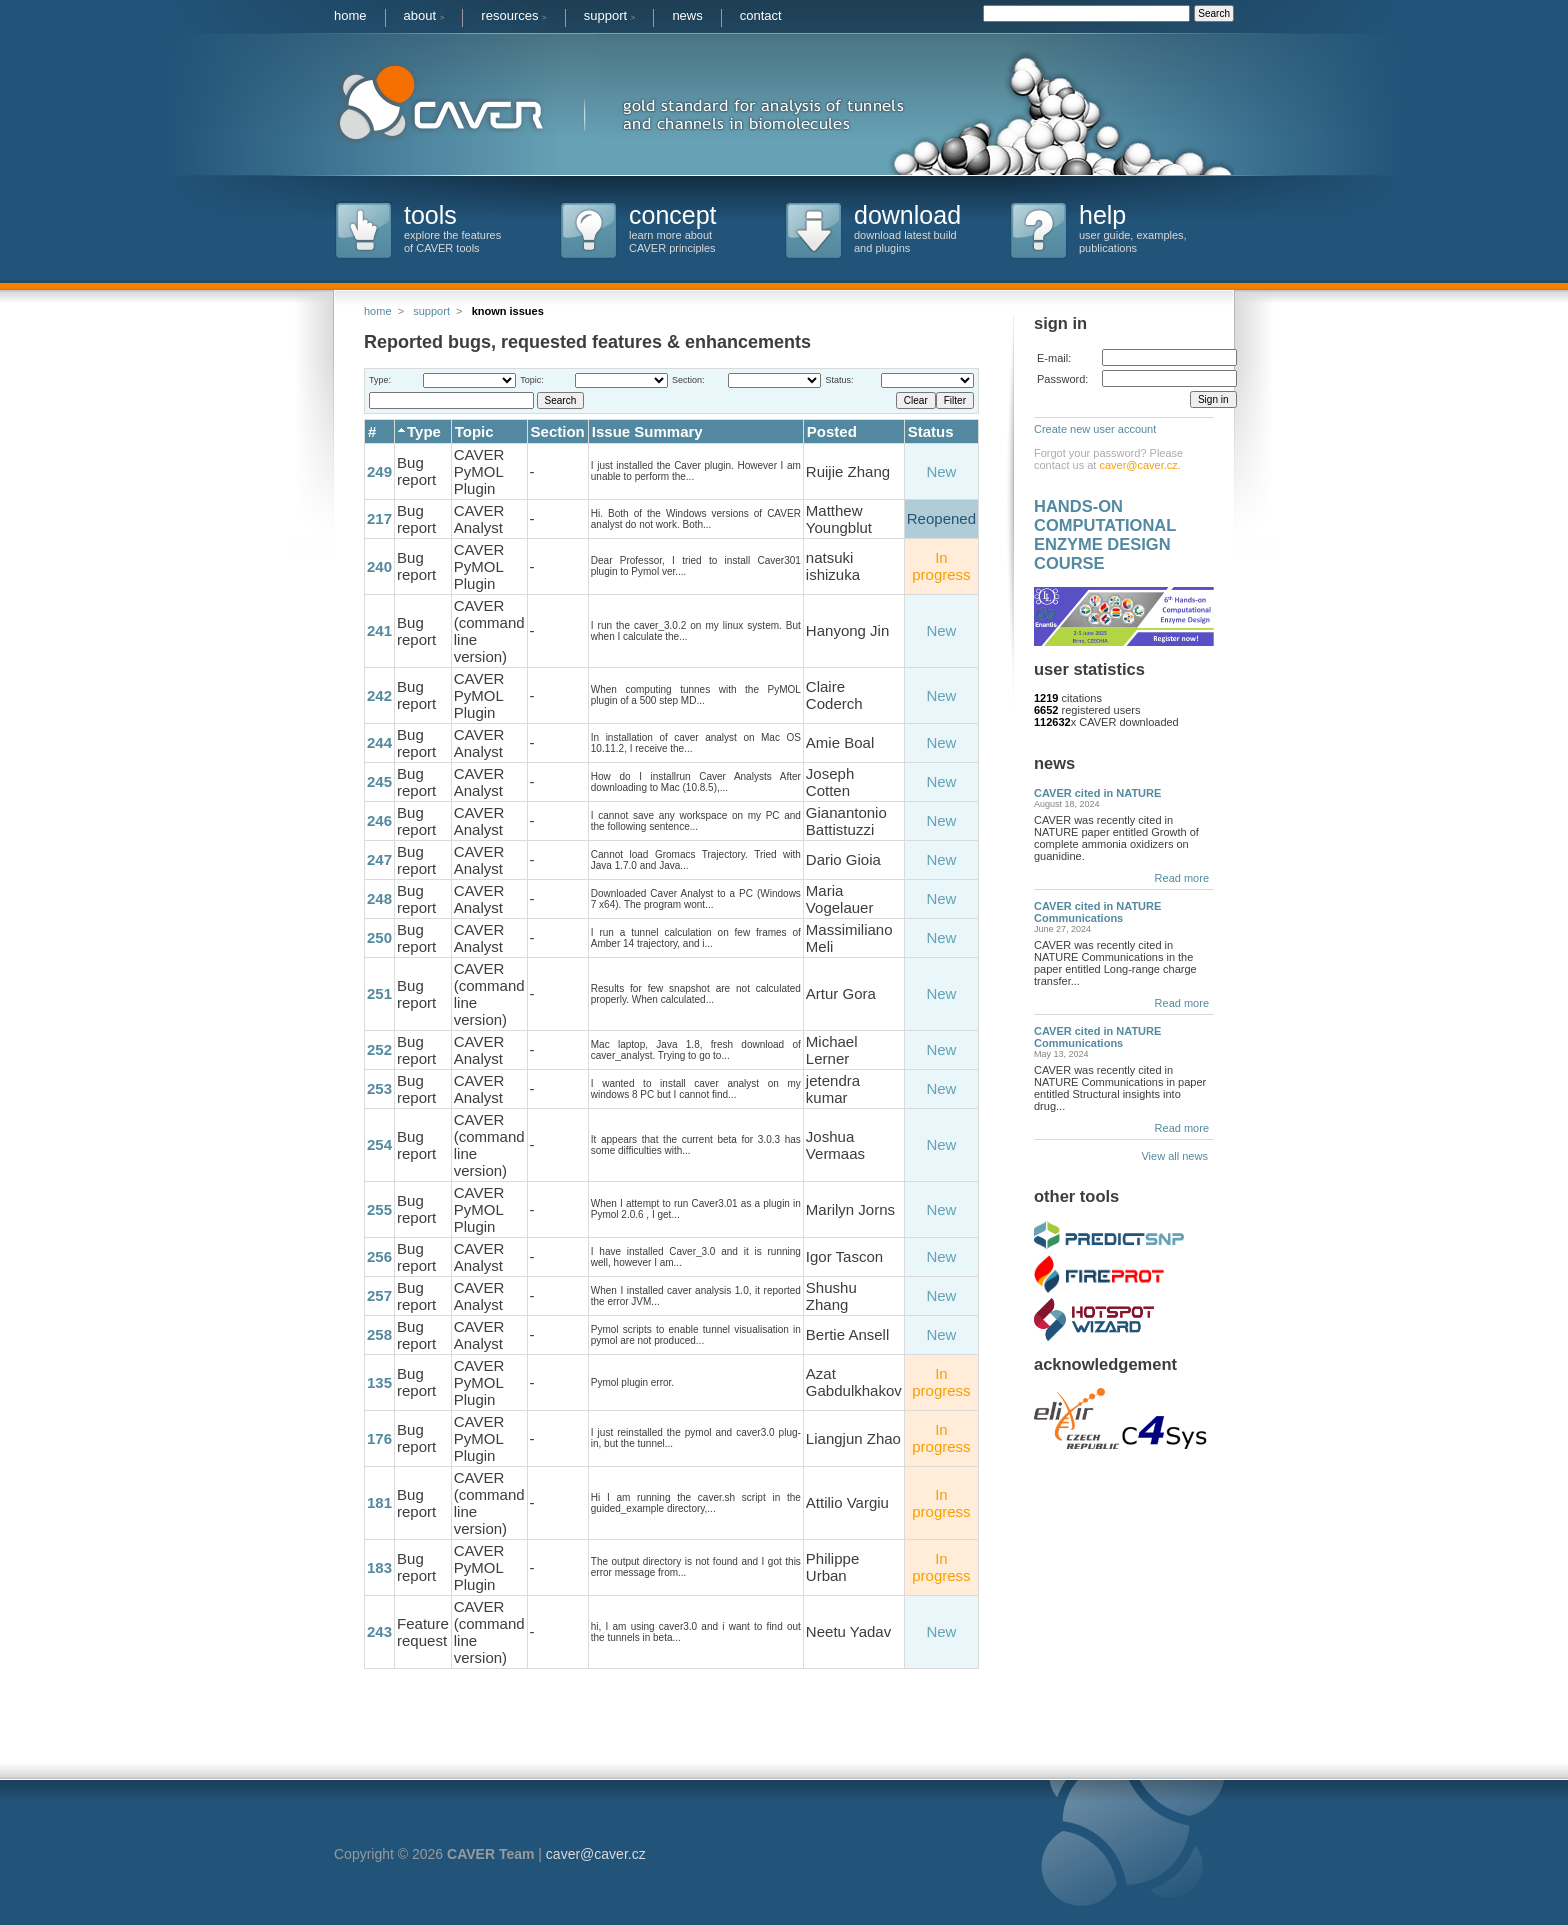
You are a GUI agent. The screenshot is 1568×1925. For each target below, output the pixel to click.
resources (513, 15)
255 (379, 1209)
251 (379, 993)
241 (379, 630)
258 (379, 1334)
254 (379, 1144)
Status (931, 431)
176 (379, 1438)
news (687, 15)
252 (379, 1049)
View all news (1177, 1156)
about (424, 15)
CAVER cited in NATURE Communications (1097, 912)
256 (379, 1256)
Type (424, 431)
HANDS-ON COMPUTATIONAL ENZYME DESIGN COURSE (1105, 534)
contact (761, 15)
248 (379, 898)
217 (379, 518)
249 (379, 471)
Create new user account (1095, 429)
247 (379, 859)
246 (379, 820)
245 (379, 781)
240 (379, 566)
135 (379, 1382)
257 (379, 1295)
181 (379, 1502)
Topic (474, 431)
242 (379, 695)
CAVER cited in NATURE (1097, 793)
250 (379, 937)
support (610, 15)
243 (379, 1631)
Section (558, 431)
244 (379, 742)
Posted (832, 431)
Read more (1182, 878)
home (350, 15)
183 (379, 1567)
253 (379, 1088)
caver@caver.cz (1138, 465)
